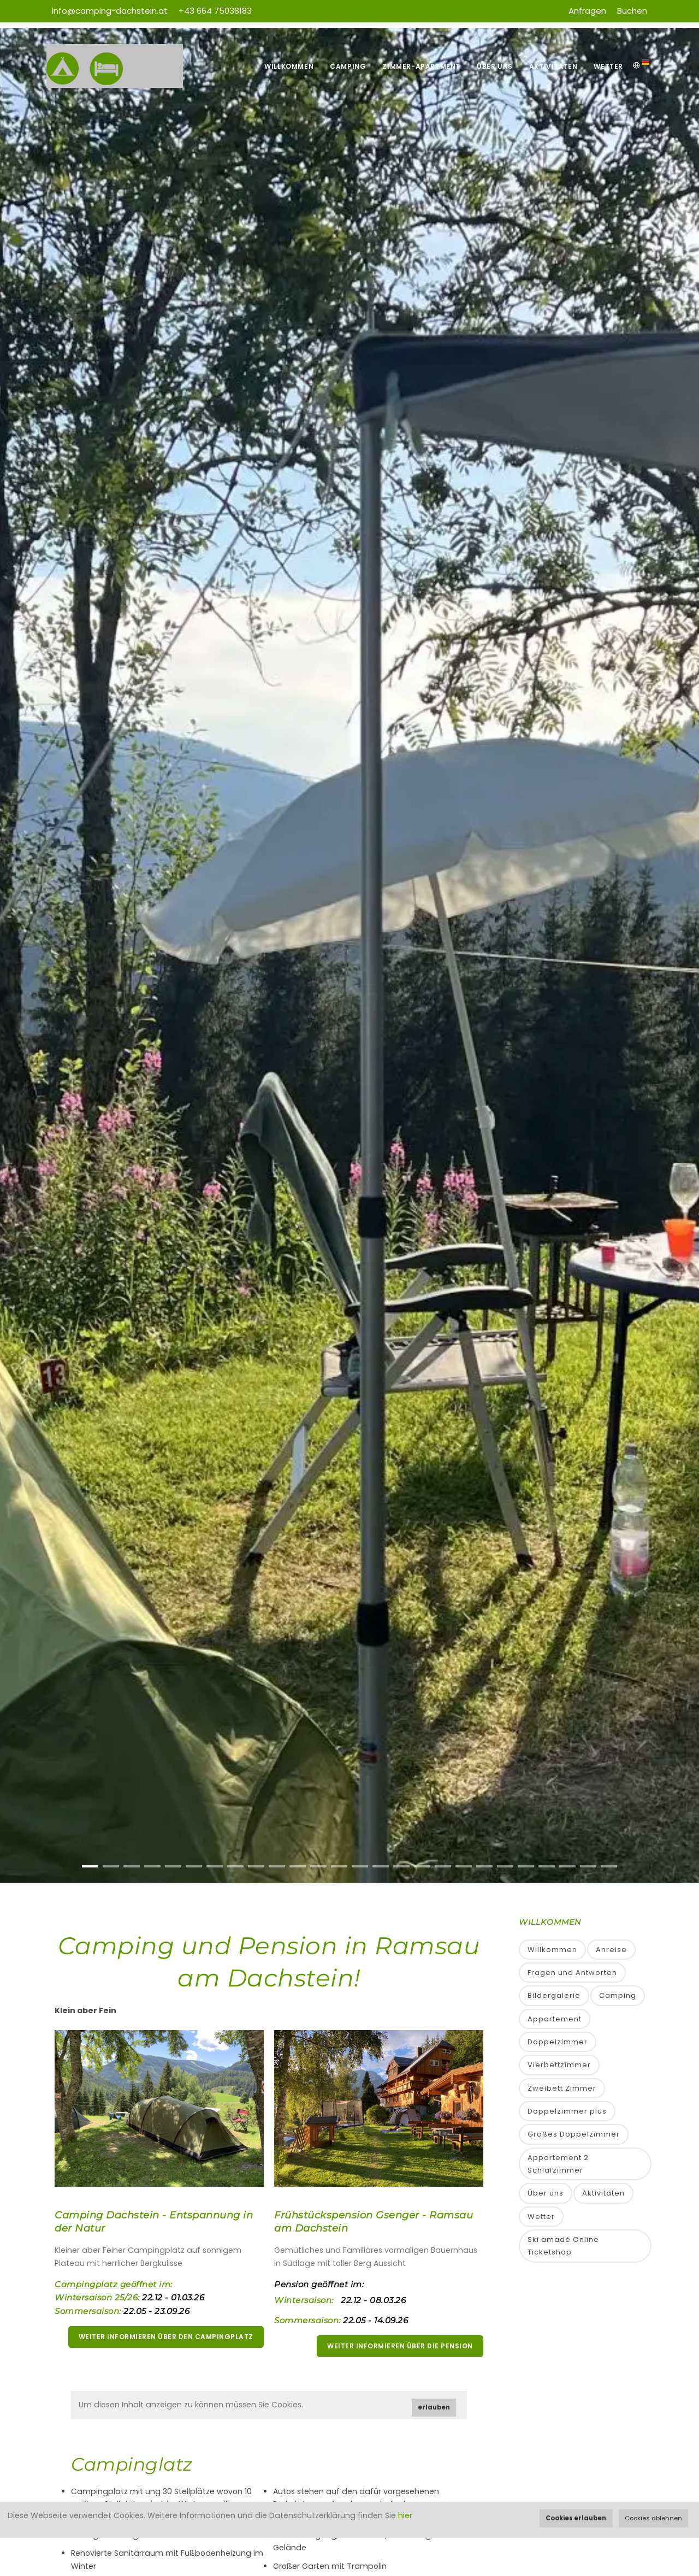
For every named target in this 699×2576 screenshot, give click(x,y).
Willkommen (288, 66)
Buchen (632, 10)
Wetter (608, 66)
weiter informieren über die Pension (400, 2346)
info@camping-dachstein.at (110, 10)
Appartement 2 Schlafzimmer (558, 2163)
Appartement (555, 2019)
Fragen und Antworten (572, 1972)
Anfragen (587, 10)
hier (405, 2515)
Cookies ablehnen (653, 2518)
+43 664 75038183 (215, 10)
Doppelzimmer (558, 2042)
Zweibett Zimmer (562, 2088)
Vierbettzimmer (559, 2065)
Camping (348, 66)
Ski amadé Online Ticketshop (563, 2245)
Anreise (611, 1949)
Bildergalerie (554, 1995)
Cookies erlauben (576, 2518)
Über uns (495, 66)
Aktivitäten (553, 66)
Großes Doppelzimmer (574, 2134)
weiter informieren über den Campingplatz (166, 2336)
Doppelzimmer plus (567, 2111)
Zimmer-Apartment (421, 66)
